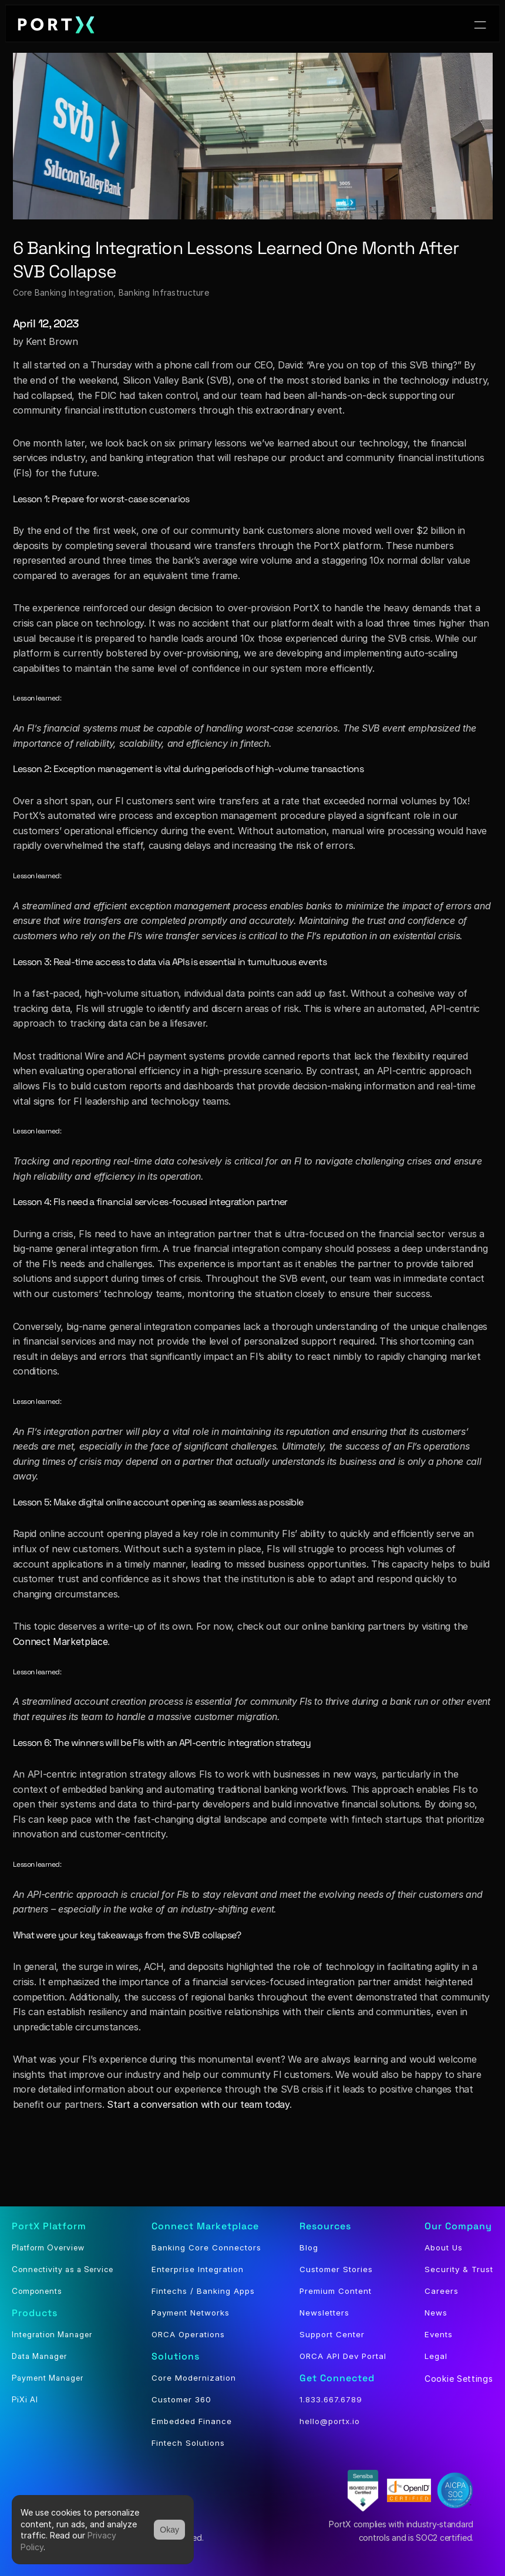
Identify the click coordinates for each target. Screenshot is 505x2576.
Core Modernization (194, 2377)
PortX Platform (49, 2226)
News (436, 2312)
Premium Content (335, 2291)
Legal (436, 2356)
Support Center (332, 2334)
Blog (308, 2247)
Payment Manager (47, 2377)
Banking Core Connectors (206, 2247)
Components (37, 2291)
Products (35, 2313)
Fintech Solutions (188, 2443)
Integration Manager (52, 2334)
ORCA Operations (188, 2334)
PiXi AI (25, 2399)
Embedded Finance (192, 2421)
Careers (442, 2291)
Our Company (458, 2226)
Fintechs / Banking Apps (203, 2291)
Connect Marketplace (60, 1641)
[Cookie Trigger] (459, 2378)
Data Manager (39, 2356)
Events (439, 2334)
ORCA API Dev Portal (342, 2356)
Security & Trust (459, 2269)
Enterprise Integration (198, 2269)
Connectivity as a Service (62, 2269)
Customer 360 (181, 2399)
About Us (444, 2247)
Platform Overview (48, 2247)
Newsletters (324, 2312)
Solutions (176, 2356)
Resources (325, 2226)
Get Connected (337, 2378)
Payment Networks (191, 2312)
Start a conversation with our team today (198, 2104)
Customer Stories (336, 2269)
